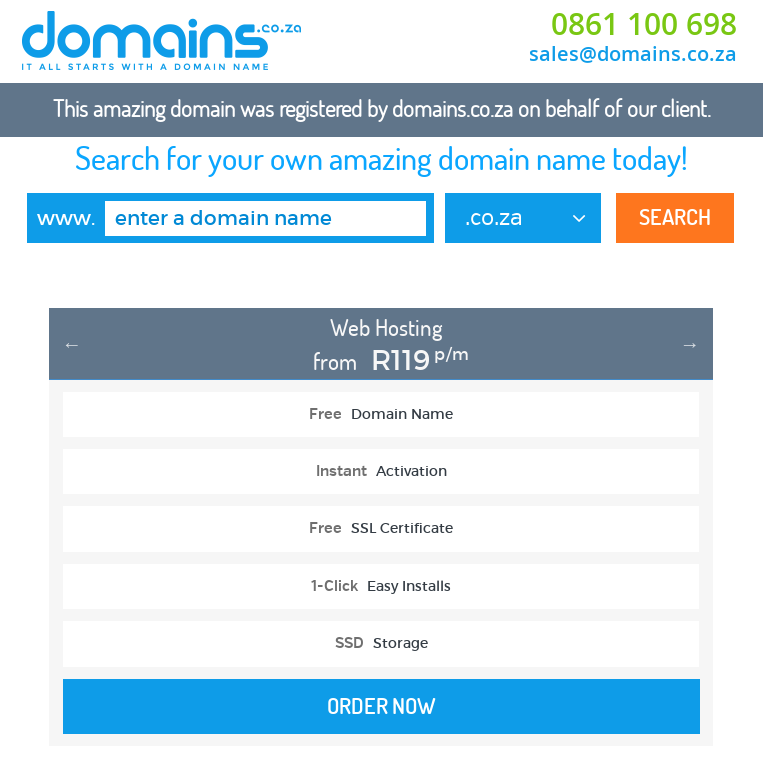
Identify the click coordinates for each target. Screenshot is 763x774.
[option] (381, 537)
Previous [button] (72, 344)
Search (675, 217)
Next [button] (690, 344)
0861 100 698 (644, 24)
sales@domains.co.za (633, 53)
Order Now (381, 706)
